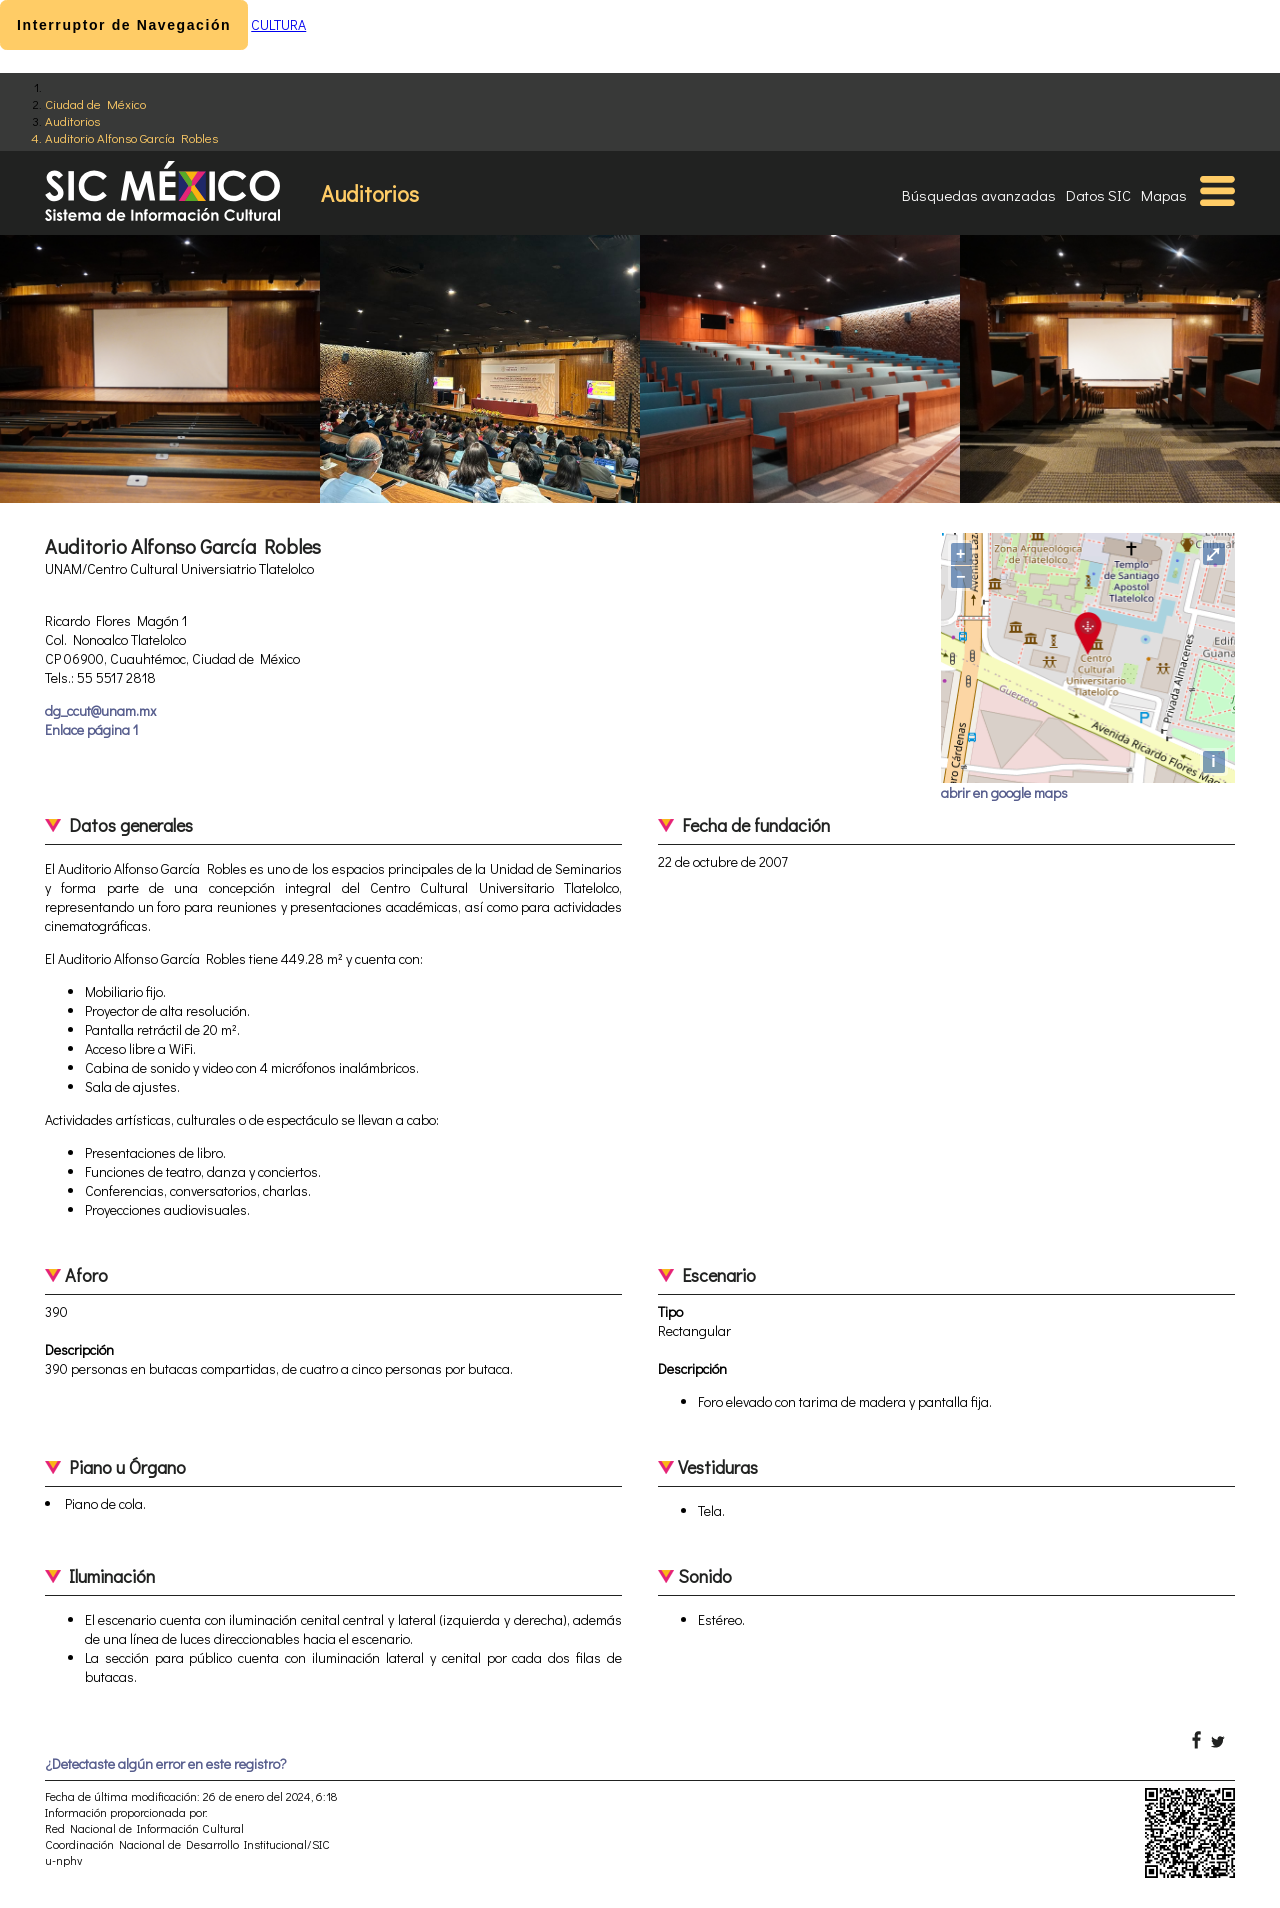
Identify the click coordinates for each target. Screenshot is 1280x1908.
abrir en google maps (1004, 792)
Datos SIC (1098, 195)
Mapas (1164, 195)
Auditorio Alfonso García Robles (131, 137)
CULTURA (278, 24)
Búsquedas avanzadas (979, 195)
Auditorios (72, 120)
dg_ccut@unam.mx (100, 710)
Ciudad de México (95, 103)
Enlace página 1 (91, 729)
